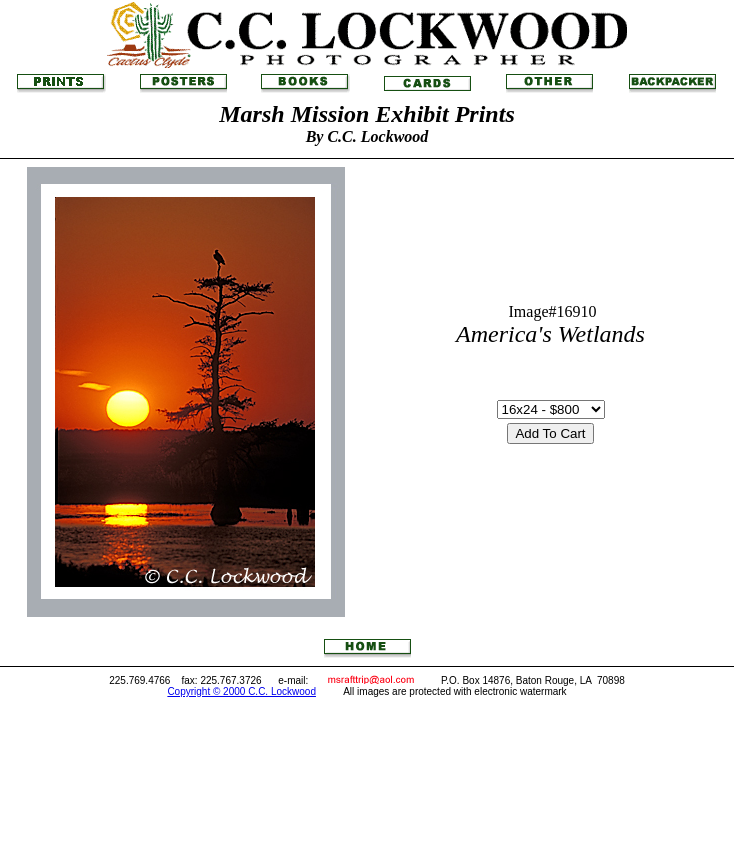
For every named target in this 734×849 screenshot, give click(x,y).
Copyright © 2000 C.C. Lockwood (241, 691)
